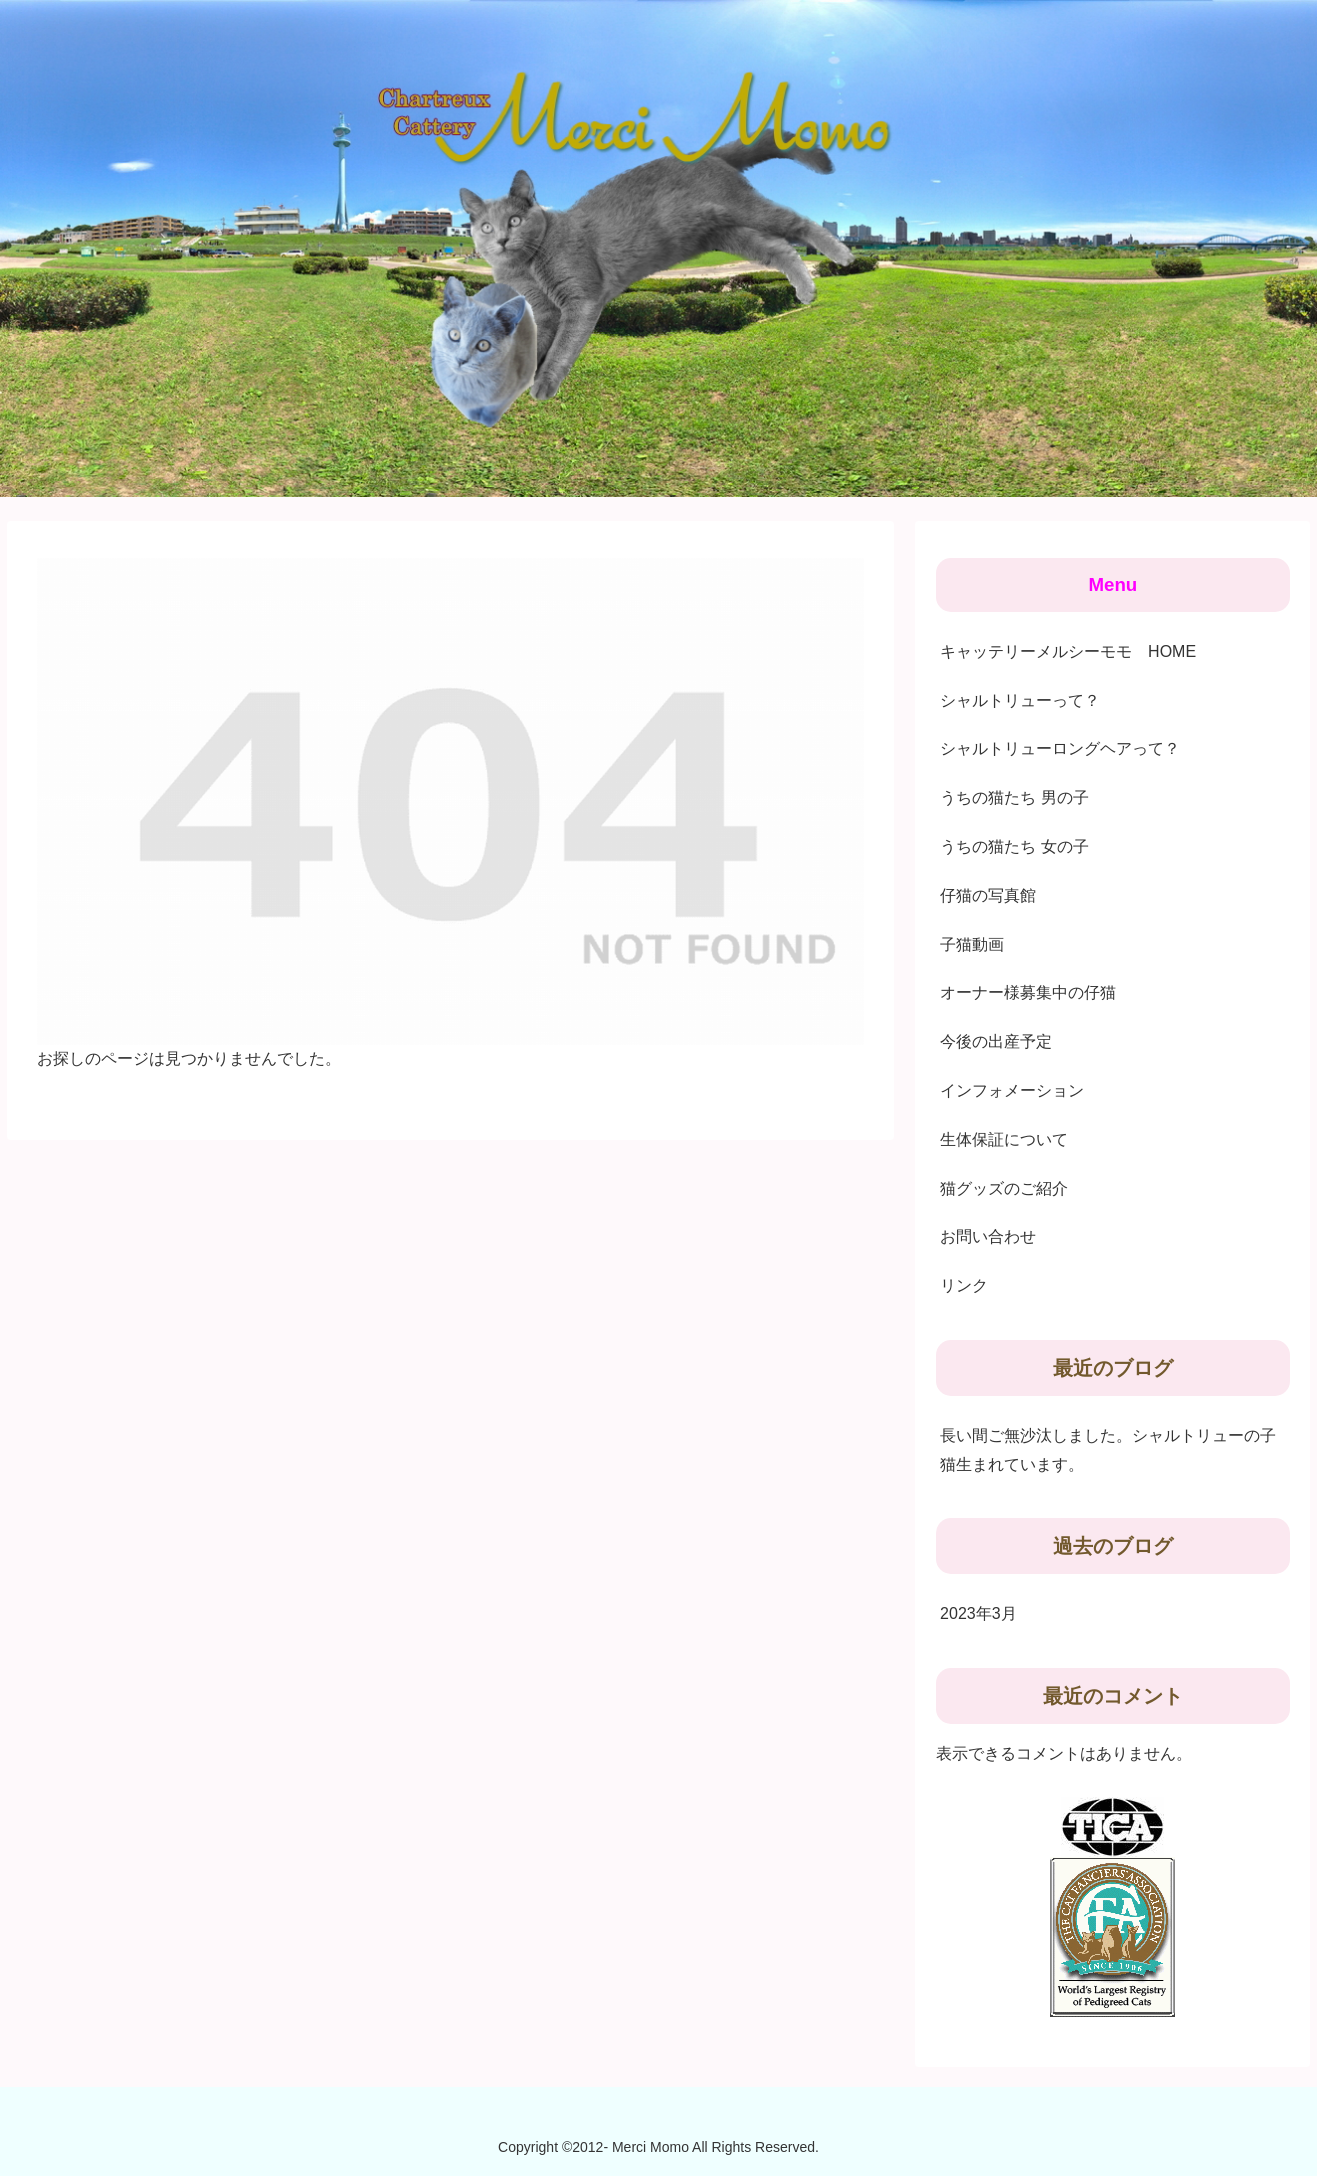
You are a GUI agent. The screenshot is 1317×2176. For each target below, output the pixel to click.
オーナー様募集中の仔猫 (1028, 992)
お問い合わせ (988, 1236)
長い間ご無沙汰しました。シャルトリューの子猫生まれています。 (1108, 1450)
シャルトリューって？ (1020, 700)
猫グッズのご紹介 (1004, 1188)
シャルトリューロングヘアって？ (1060, 748)
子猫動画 (972, 944)
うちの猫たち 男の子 (1014, 797)
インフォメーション (1012, 1090)
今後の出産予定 (996, 1041)
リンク (964, 1285)
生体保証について (1004, 1139)
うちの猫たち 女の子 (1014, 846)
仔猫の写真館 (988, 895)
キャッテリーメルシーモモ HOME (1068, 651)
